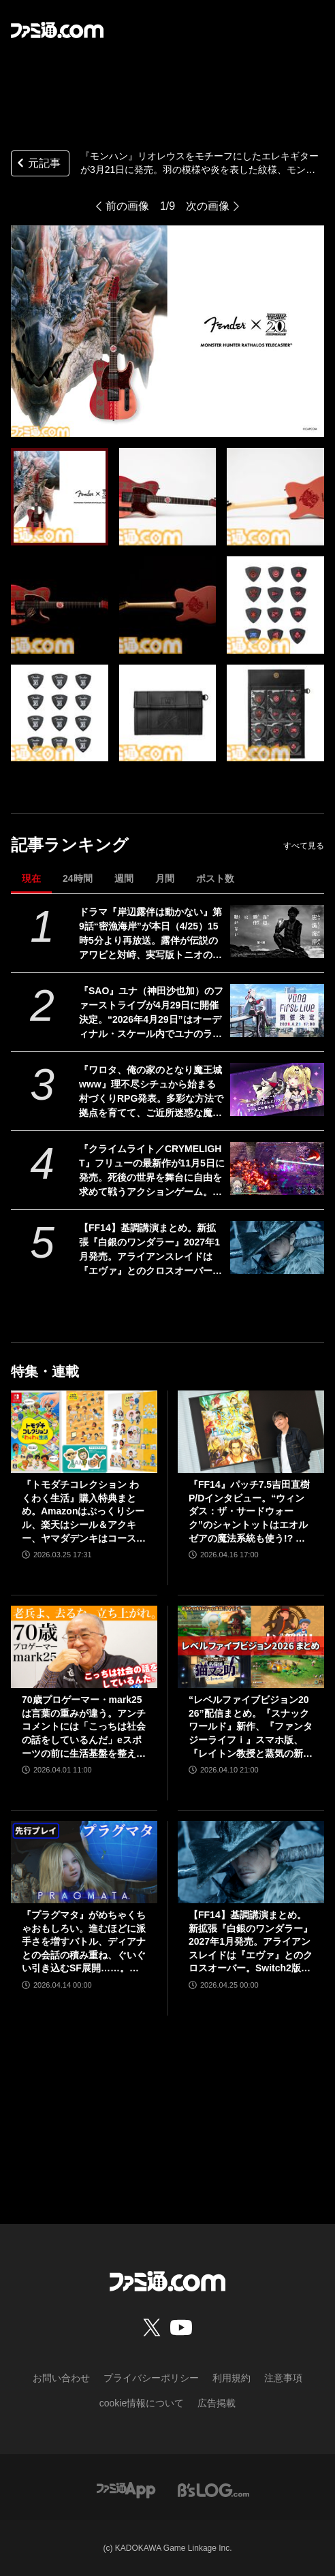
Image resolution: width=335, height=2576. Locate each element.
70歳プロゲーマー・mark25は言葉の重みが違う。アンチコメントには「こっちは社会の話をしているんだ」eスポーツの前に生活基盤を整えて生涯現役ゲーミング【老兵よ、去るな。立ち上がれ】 (84, 1727)
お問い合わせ (61, 2377)
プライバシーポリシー (151, 2377)
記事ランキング (70, 845)
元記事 (37, 164)
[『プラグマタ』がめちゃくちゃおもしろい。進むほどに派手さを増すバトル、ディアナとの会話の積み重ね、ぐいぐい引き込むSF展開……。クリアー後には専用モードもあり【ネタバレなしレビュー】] (84, 1862)
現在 (31, 878)
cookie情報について (141, 2403)
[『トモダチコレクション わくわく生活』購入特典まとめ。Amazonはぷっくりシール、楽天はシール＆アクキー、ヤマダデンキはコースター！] (84, 1431)
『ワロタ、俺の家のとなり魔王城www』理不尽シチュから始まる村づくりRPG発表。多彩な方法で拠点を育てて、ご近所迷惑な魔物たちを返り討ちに (151, 1092)
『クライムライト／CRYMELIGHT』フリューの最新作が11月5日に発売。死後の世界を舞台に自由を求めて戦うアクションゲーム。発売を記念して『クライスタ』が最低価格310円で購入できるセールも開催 (152, 1171)
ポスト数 (215, 878)
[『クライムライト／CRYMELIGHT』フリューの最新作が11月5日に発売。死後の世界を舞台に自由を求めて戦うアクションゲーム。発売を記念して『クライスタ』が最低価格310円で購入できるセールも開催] (277, 1168)
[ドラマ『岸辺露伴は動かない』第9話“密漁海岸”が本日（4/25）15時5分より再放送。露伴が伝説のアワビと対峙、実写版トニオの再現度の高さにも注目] (277, 931)
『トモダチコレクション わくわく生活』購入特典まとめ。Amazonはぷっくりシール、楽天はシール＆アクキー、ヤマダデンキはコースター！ (84, 1512)
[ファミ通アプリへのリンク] (126, 2489)
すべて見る (303, 845)
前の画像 (127, 206)
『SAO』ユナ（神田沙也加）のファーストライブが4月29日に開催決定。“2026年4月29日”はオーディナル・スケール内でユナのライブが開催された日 (151, 1013)
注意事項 (283, 2377)
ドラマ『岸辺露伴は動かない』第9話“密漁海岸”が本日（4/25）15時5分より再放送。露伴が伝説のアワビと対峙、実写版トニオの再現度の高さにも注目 (150, 934)
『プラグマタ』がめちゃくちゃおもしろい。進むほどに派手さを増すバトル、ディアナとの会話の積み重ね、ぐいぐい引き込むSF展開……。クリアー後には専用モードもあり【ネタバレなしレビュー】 (84, 1942)
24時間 (78, 878)
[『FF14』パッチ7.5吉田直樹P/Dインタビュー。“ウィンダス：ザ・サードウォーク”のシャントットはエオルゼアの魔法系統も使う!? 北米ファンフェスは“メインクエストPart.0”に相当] (251, 1431)
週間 (123, 878)
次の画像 (207, 206)
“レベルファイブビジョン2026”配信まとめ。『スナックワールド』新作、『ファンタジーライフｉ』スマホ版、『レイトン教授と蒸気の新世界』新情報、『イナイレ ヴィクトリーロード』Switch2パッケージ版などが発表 (251, 1727)
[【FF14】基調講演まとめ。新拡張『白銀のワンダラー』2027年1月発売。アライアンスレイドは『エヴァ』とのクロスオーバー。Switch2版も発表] (277, 1247)
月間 (164, 878)
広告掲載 (216, 2403)
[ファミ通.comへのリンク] (57, 30)
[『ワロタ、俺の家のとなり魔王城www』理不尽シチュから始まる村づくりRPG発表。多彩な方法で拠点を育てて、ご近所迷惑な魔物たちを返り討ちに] (277, 1089)
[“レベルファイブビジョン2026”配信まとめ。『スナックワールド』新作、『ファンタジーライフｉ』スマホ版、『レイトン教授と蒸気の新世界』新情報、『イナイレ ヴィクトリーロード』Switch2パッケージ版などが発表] (251, 1647)
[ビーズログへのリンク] (213, 2489)
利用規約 (231, 2377)
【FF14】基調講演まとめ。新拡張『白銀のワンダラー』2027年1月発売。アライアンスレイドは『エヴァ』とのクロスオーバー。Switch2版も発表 (150, 1250)
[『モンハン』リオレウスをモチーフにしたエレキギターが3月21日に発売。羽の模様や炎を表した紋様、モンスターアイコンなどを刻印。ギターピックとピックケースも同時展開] (60, 497)
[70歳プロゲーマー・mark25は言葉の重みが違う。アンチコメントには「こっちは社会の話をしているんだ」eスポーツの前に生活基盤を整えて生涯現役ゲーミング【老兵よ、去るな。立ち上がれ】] (84, 1647)
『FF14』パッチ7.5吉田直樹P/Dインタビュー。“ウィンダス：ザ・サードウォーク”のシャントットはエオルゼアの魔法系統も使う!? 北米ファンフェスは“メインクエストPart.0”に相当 (249, 1512)
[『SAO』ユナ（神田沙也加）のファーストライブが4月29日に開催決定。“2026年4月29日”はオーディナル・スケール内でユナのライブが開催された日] (277, 1010)
